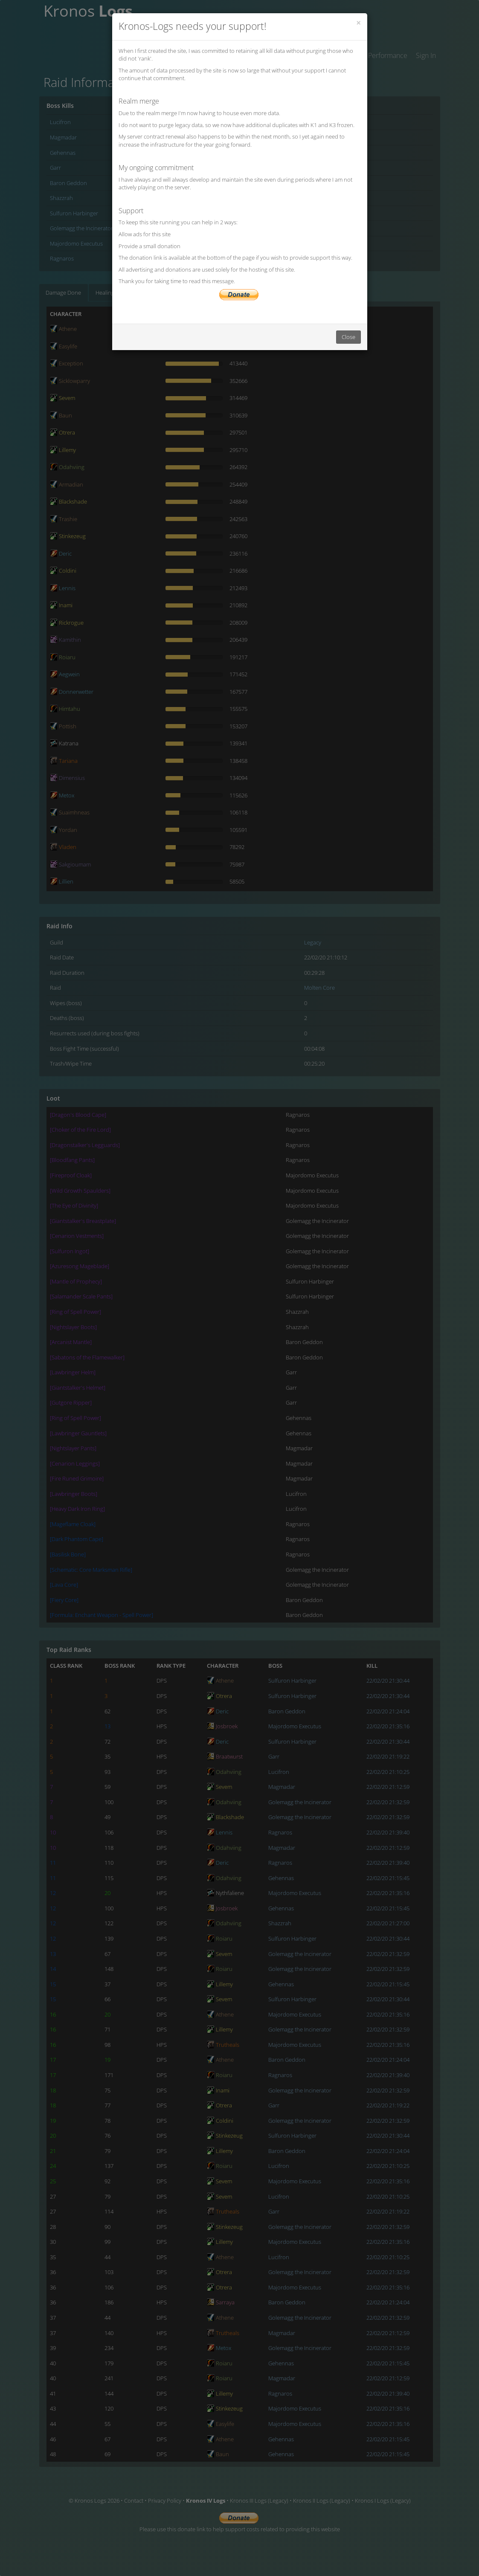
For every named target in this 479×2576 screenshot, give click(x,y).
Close (348, 337)
